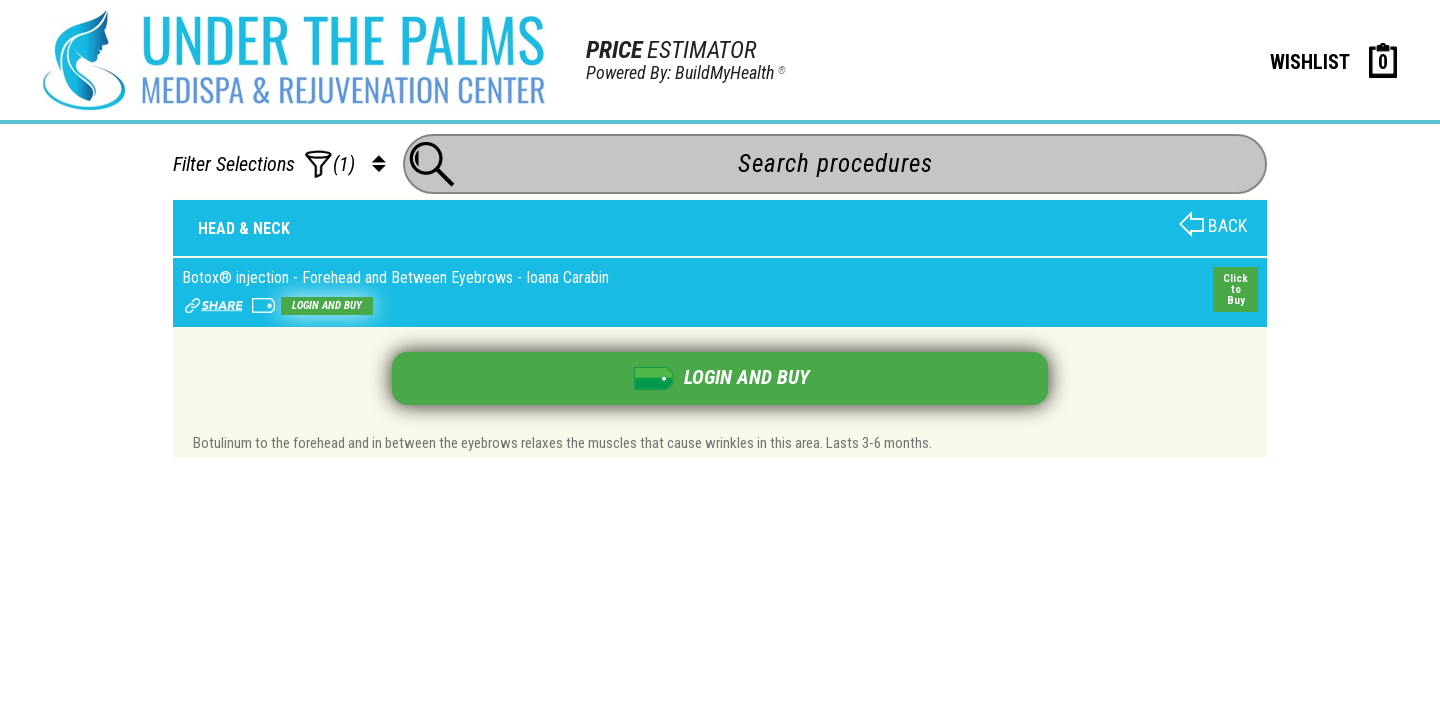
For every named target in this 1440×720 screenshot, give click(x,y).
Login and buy (327, 305)
